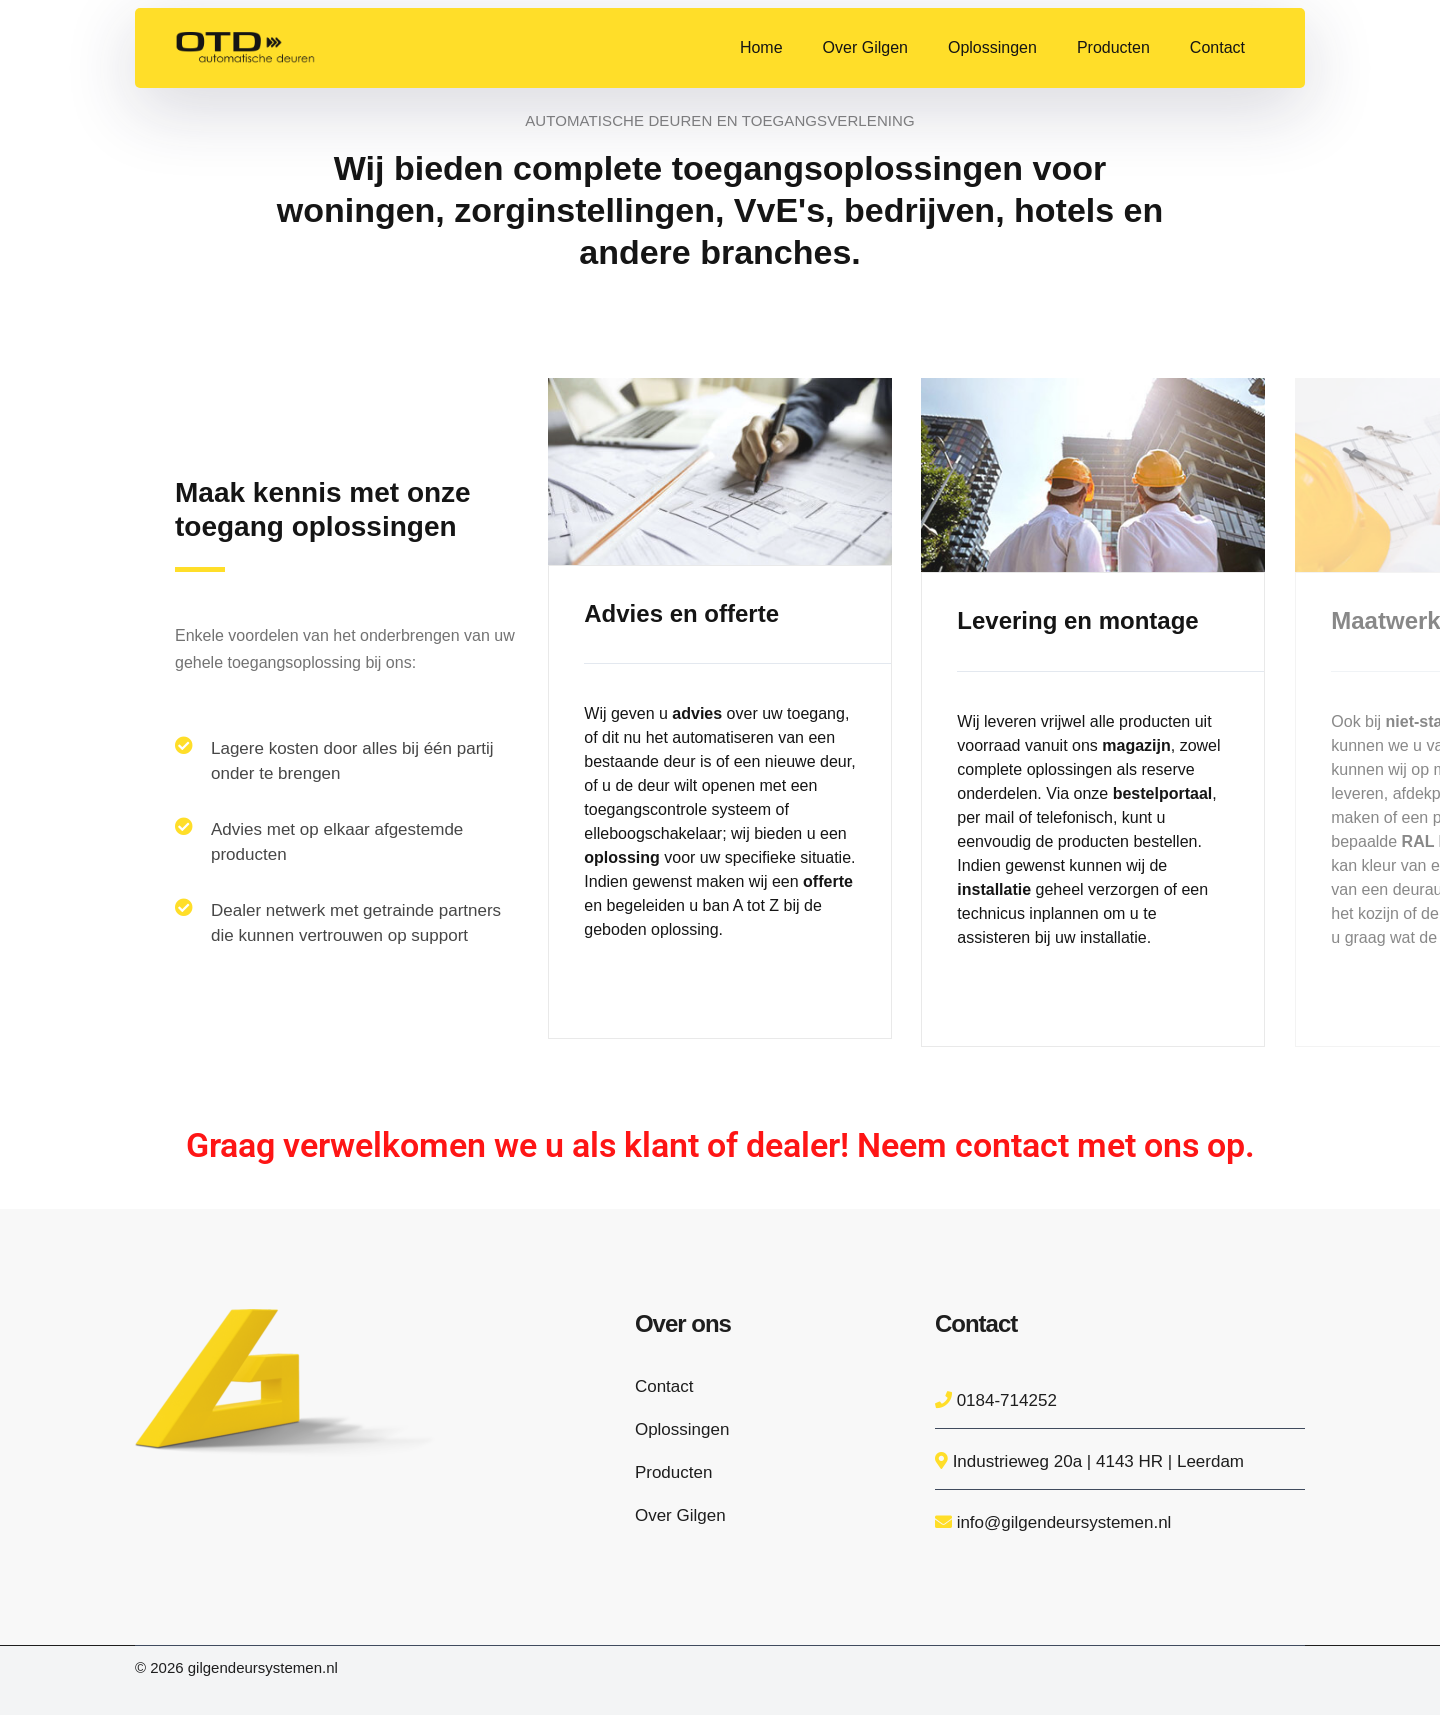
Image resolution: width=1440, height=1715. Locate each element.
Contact (664, 1386)
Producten (674, 1472)
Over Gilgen (680, 1515)
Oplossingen (682, 1429)
